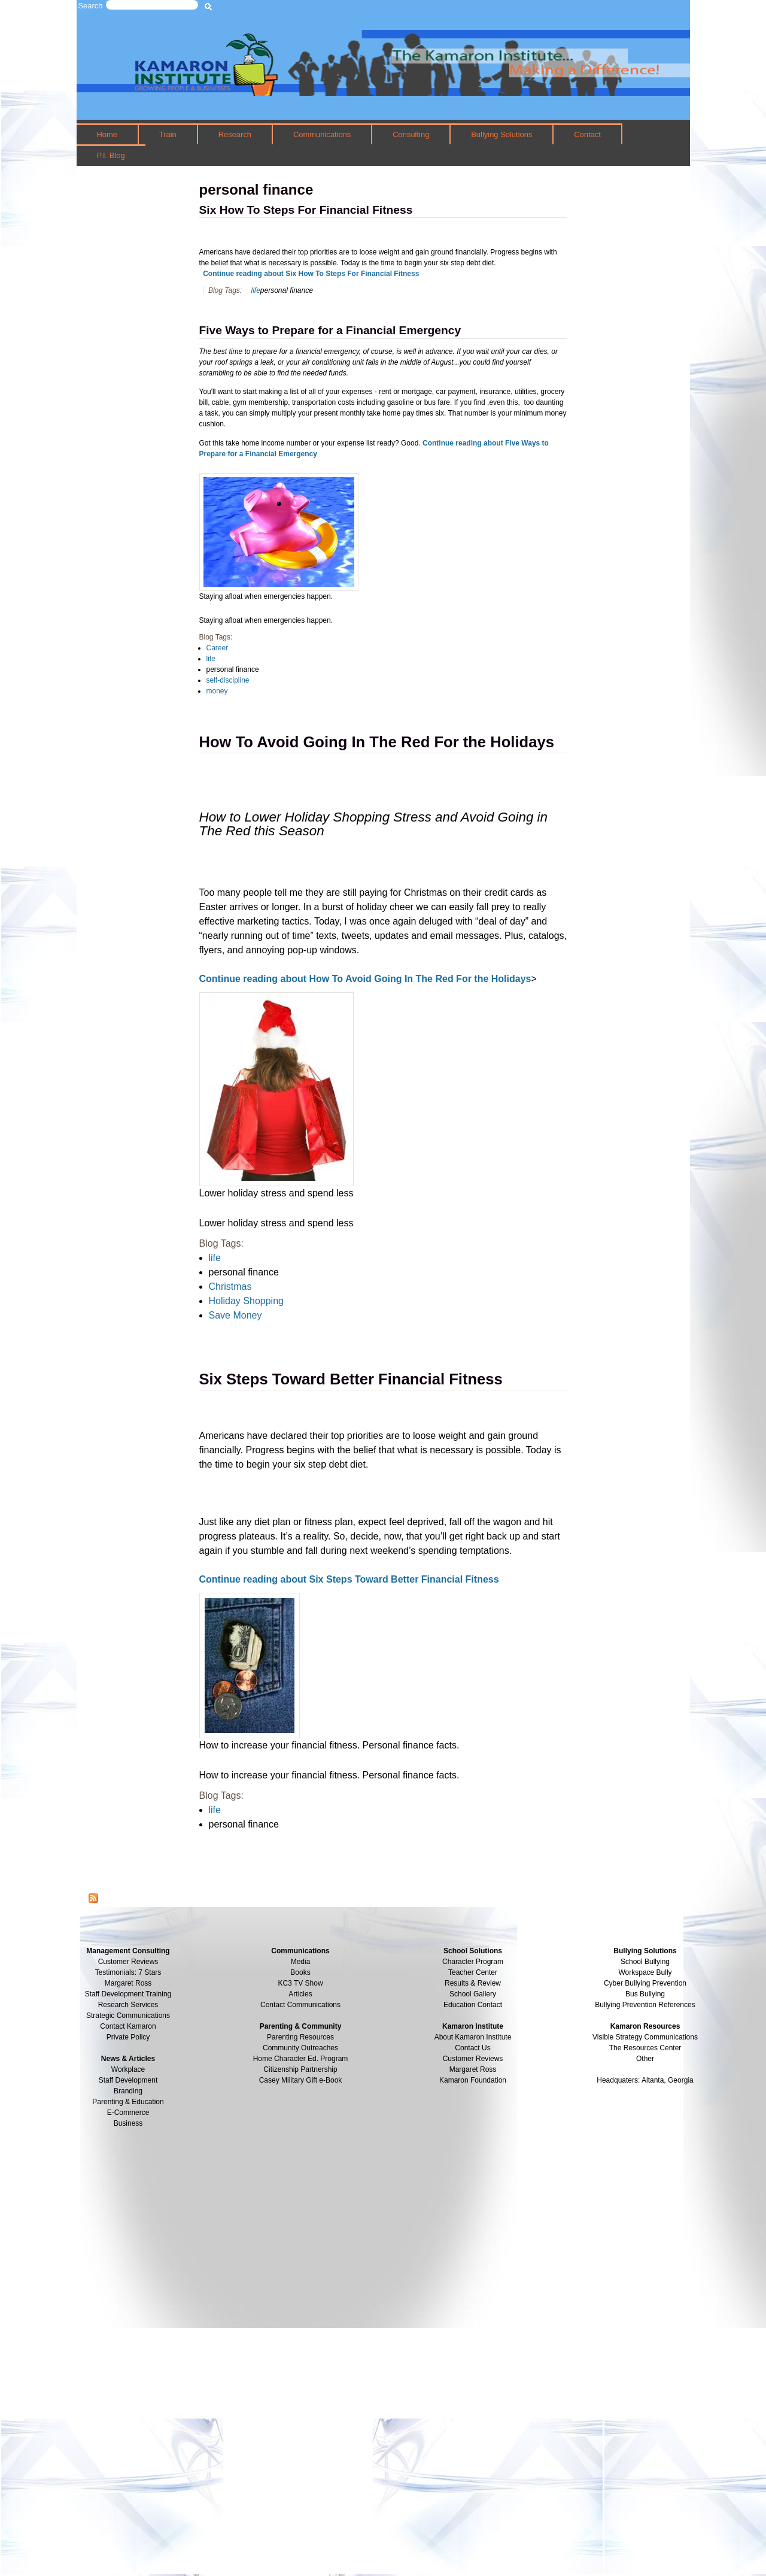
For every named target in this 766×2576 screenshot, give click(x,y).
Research (234, 134)
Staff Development (128, 2080)
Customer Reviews (473, 2058)
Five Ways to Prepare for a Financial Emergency (330, 330)
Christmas (230, 1286)
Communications (322, 134)
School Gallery (472, 1994)
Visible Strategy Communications (645, 2037)
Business (128, 2123)
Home (106, 134)
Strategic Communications (128, 2015)
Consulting (411, 134)
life (255, 290)
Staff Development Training (128, 1994)
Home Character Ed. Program (300, 2058)
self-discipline (228, 680)
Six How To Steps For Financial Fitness (306, 210)
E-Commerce (128, 2112)
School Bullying (645, 1961)
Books (300, 1972)
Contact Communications (300, 2005)
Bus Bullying (645, 1994)
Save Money (235, 1315)
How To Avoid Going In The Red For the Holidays (376, 742)
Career (217, 648)
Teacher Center (472, 1972)
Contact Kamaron (128, 2026)
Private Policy (128, 2037)
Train (168, 134)
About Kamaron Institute (473, 2037)
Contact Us (472, 2048)
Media (301, 1961)
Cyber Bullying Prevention (645, 1983)
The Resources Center (645, 2048)
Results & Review (473, 1983)
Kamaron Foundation (472, 2080)
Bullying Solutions (501, 134)
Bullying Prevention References (645, 2005)
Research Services (128, 2005)
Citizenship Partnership (300, 2069)
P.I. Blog (110, 155)
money (217, 691)
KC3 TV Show (300, 1983)
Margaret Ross (128, 1983)
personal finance (286, 290)
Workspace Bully (644, 1972)
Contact (587, 134)
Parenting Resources (300, 2037)
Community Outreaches (300, 2048)
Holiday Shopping (246, 1301)
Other (645, 2058)
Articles (300, 1994)
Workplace (128, 2069)
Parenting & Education (127, 2102)
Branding (128, 2091)
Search (90, 5)
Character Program (472, 1961)
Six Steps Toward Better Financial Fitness (351, 1379)
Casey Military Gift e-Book (300, 2080)
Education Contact (472, 2005)
